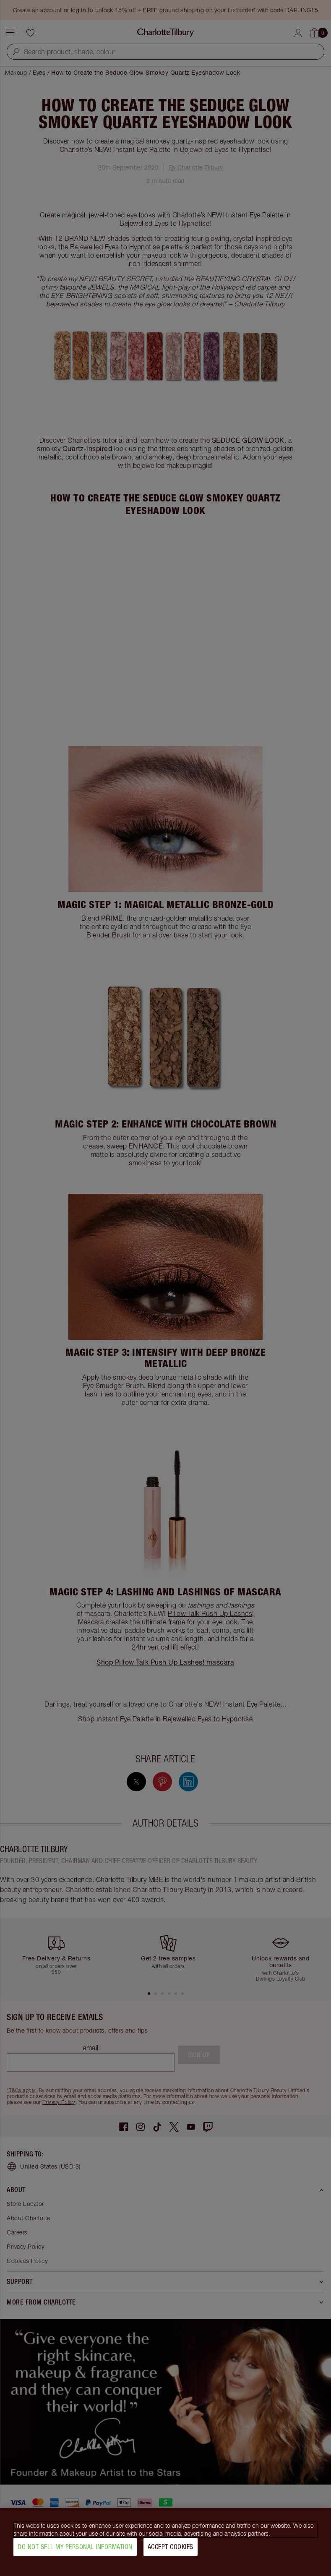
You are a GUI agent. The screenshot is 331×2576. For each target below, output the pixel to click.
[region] (165, 2542)
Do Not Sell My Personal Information (75, 2546)
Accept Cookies (170, 2546)
